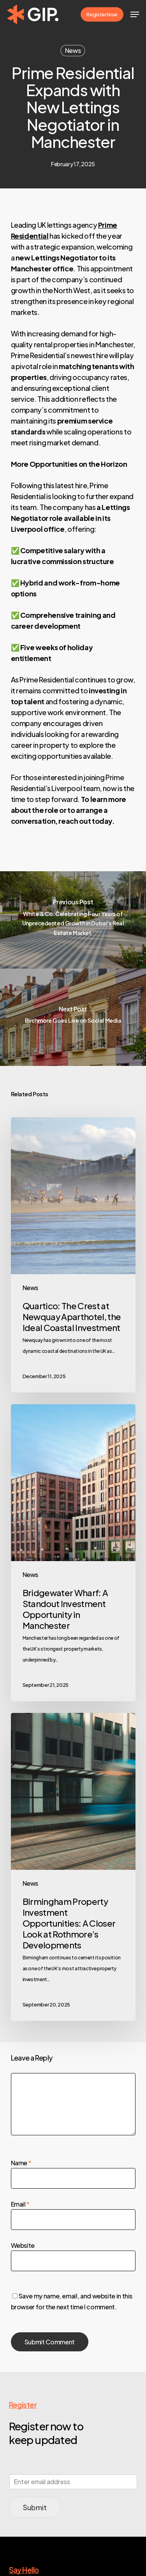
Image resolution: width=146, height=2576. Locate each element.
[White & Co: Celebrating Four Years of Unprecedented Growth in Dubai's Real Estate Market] (73, 920)
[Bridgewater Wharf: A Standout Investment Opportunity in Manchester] (73, 1552)
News (73, 50)
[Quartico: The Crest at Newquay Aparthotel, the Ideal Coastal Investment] (73, 1255)
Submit (35, 2507)
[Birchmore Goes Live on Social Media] (73, 1017)
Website (23, 2245)
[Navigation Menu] (134, 14)
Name (21, 2163)
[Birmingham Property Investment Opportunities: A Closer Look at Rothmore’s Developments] (73, 1867)
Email (20, 2204)
